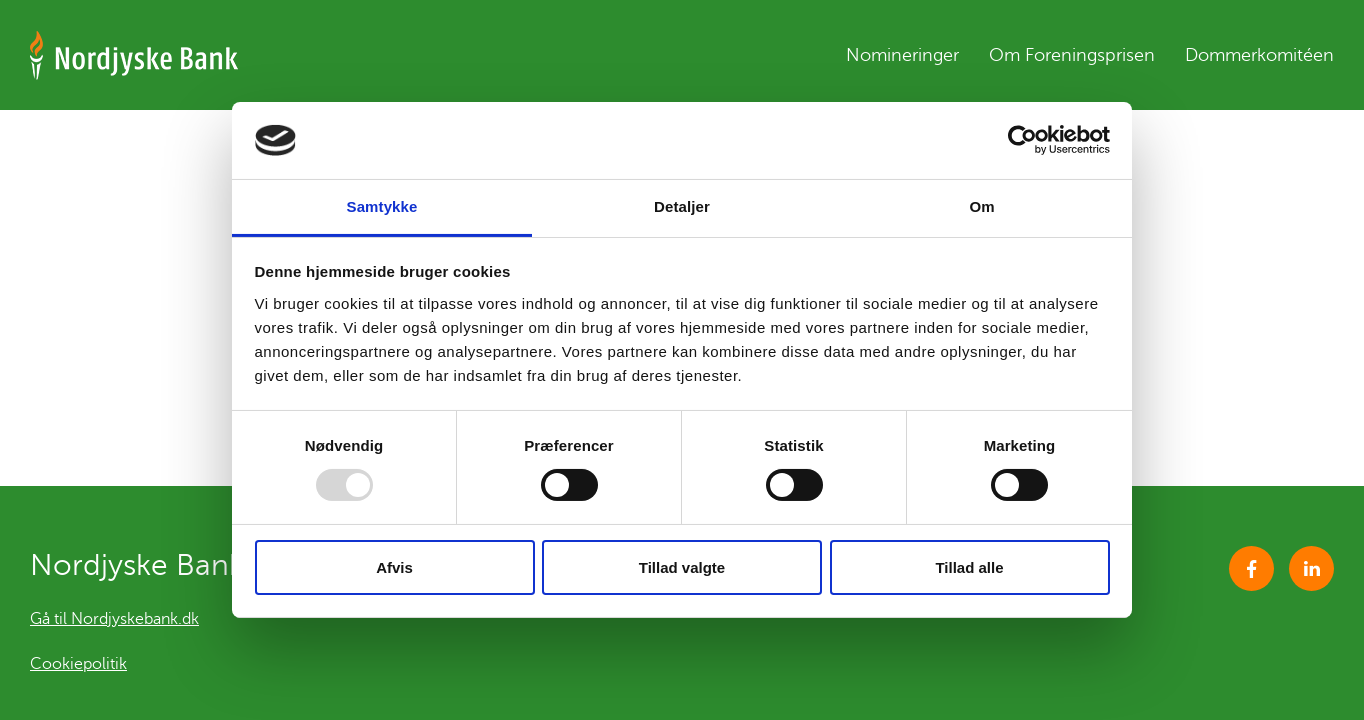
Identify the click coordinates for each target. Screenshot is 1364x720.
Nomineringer (902, 55)
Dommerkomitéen (1259, 55)
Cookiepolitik (78, 664)
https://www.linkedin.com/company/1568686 (1311, 568)
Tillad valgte (682, 567)
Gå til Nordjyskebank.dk (114, 619)
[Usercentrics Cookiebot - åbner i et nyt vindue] (1022, 140)
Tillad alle (969, 567)
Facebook (1251, 568)
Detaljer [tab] (682, 206)
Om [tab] (981, 206)
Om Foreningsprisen (1072, 55)
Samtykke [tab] (382, 206)
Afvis (394, 567)
